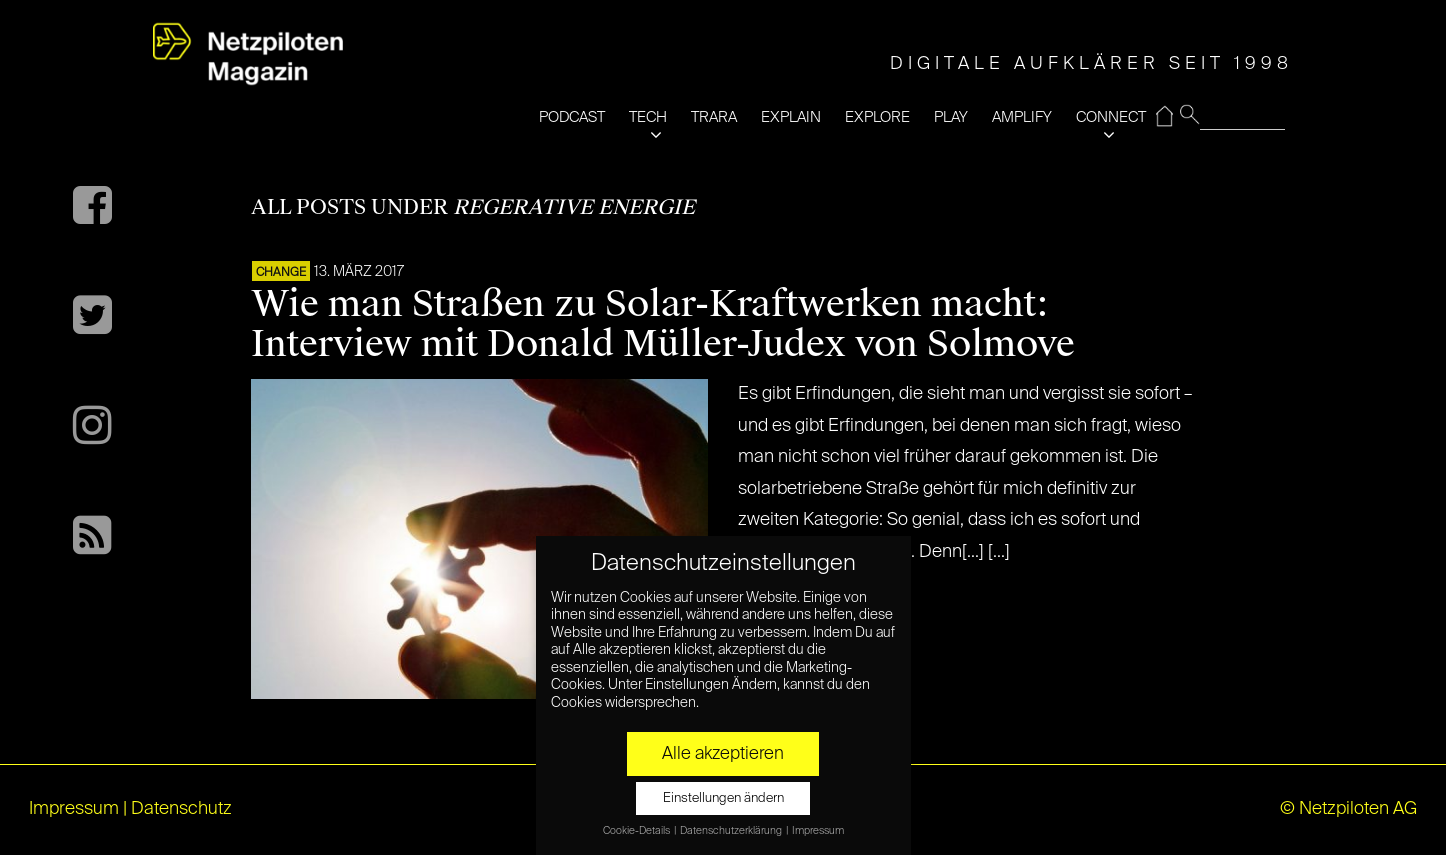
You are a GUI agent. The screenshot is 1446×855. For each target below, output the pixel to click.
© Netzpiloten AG (1348, 809)
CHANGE (281, 273)
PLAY (951, 117)
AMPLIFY (1022, 117)
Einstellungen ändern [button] (723, 798)
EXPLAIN (791, 117)
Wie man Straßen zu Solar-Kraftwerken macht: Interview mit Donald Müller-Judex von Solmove (663, 324)
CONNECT (1111, 117)
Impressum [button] (818, 831)
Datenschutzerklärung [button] (732, 831)
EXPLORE (877, 117)
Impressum (74, 809)
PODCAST (572, 117)
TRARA (714, 117)
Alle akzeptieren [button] (723, 754)
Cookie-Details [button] (637, 831)
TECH (648, 117)
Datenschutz (181, 809)
